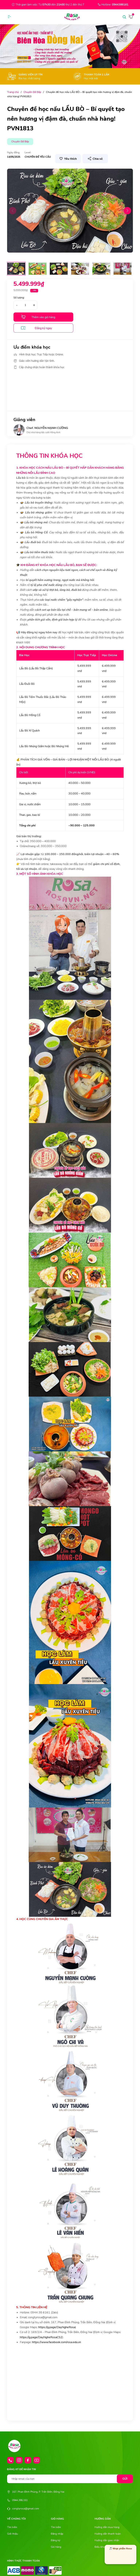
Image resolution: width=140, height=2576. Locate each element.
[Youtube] (36, 2461)
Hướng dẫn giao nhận (107, 2541)
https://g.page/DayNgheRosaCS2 (41, 2338)
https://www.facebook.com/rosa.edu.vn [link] (56, 2343)
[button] (127, 210)
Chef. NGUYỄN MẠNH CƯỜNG (47, 429)
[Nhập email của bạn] (70, 2479)
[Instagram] (19, 2461)
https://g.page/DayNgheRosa (56, 2328)
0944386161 (120, 4)
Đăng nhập (57, 2534)
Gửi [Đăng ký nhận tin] (124, 2480)
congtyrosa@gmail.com (25, 2509)
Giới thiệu (12, 2534)
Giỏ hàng (56, 2548)
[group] (70, 211)
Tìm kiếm (12, 2528)
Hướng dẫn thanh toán (108, 2534)
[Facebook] (28, 2461)
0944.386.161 (20, 2501)
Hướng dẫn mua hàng (107, 2528)
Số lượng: (18, 297)
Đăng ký (55, 2541)
